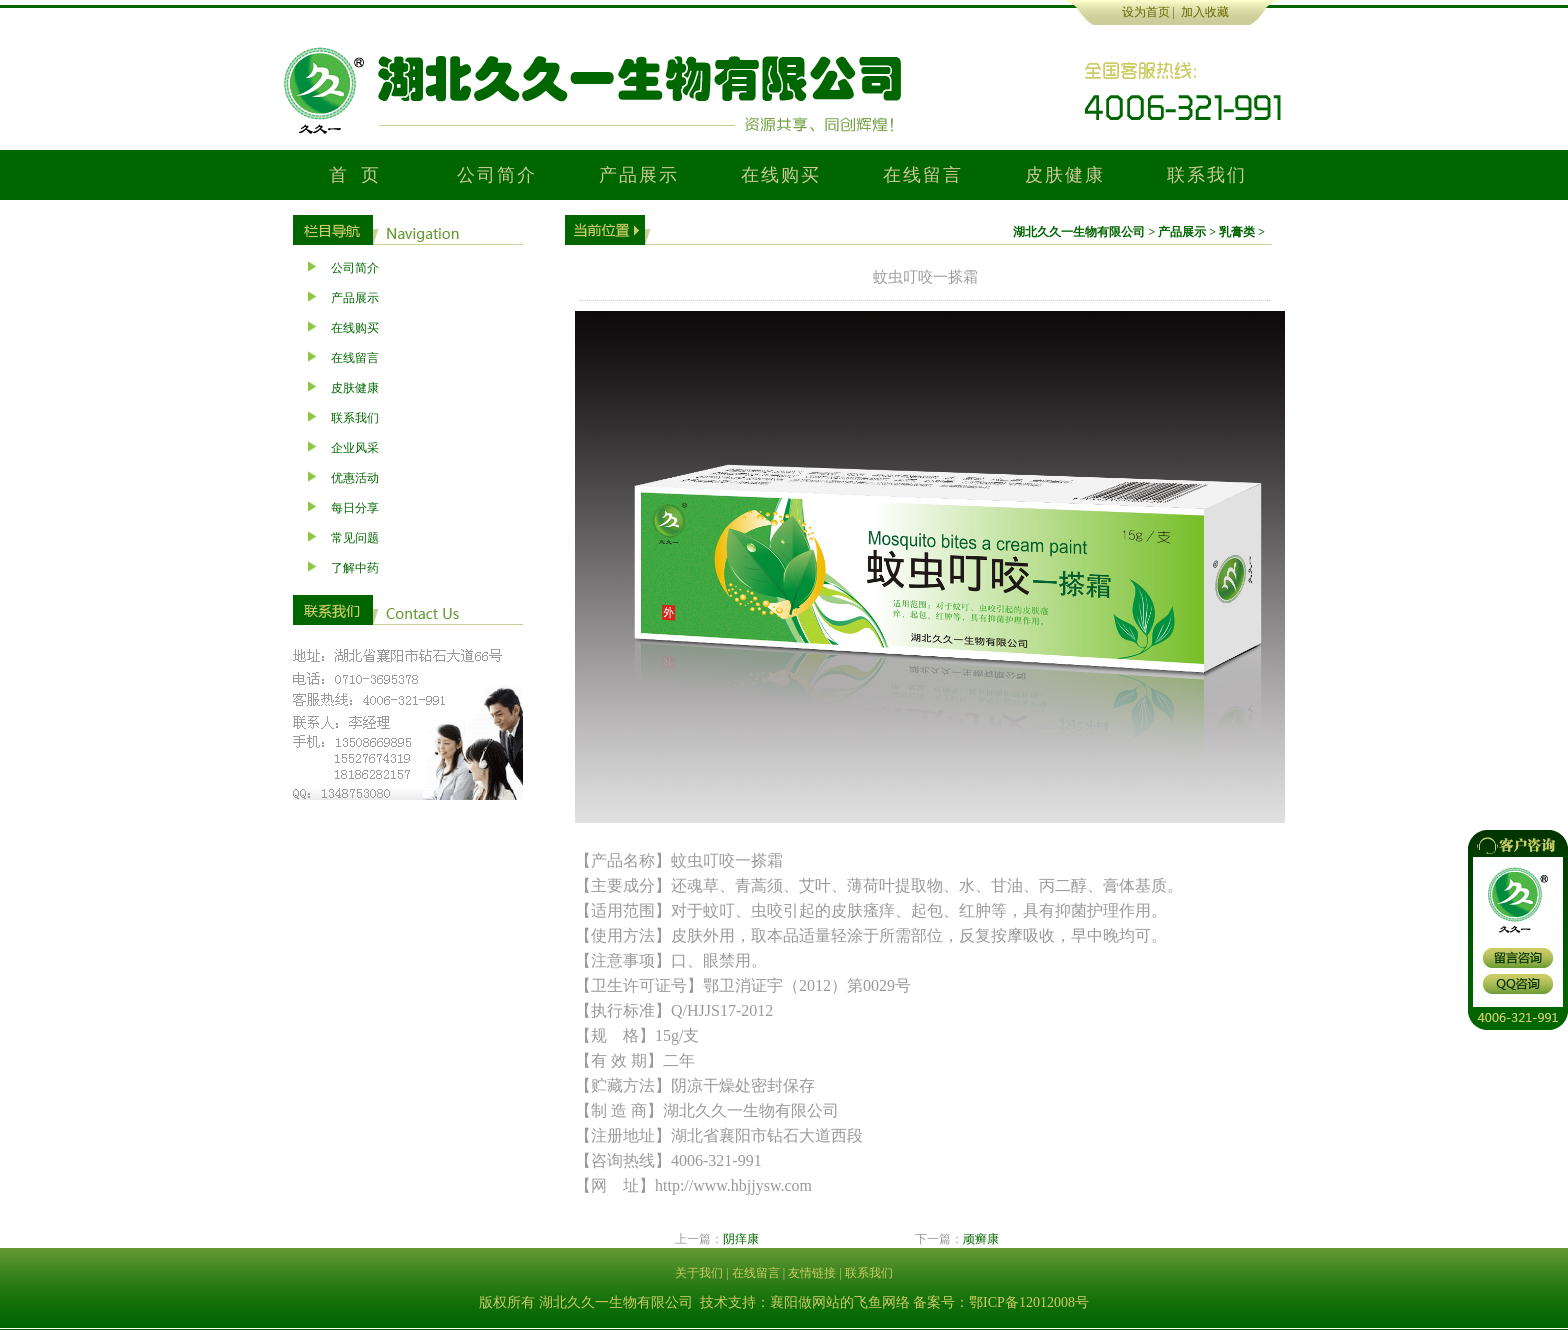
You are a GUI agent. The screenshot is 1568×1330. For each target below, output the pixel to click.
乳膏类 (1237, 232)
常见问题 (355, 538)
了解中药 (355, 568)
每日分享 (355, 508)
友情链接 (812, 1273)
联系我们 (1206, 175)
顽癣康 (981, 1239)
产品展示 (638, 175)
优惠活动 (355, 478)
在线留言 (922, 175)
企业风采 (355, 448)
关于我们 (699, 1273)
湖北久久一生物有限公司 (1079, 232)
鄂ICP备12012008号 (1029, 1302)
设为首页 (1146, 12)
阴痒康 (741, 1239)
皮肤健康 (1064, 175)
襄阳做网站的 (812, 1302)
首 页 (355, 175)
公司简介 (496, 175)
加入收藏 (1205, 12)
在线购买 (780, 175)
